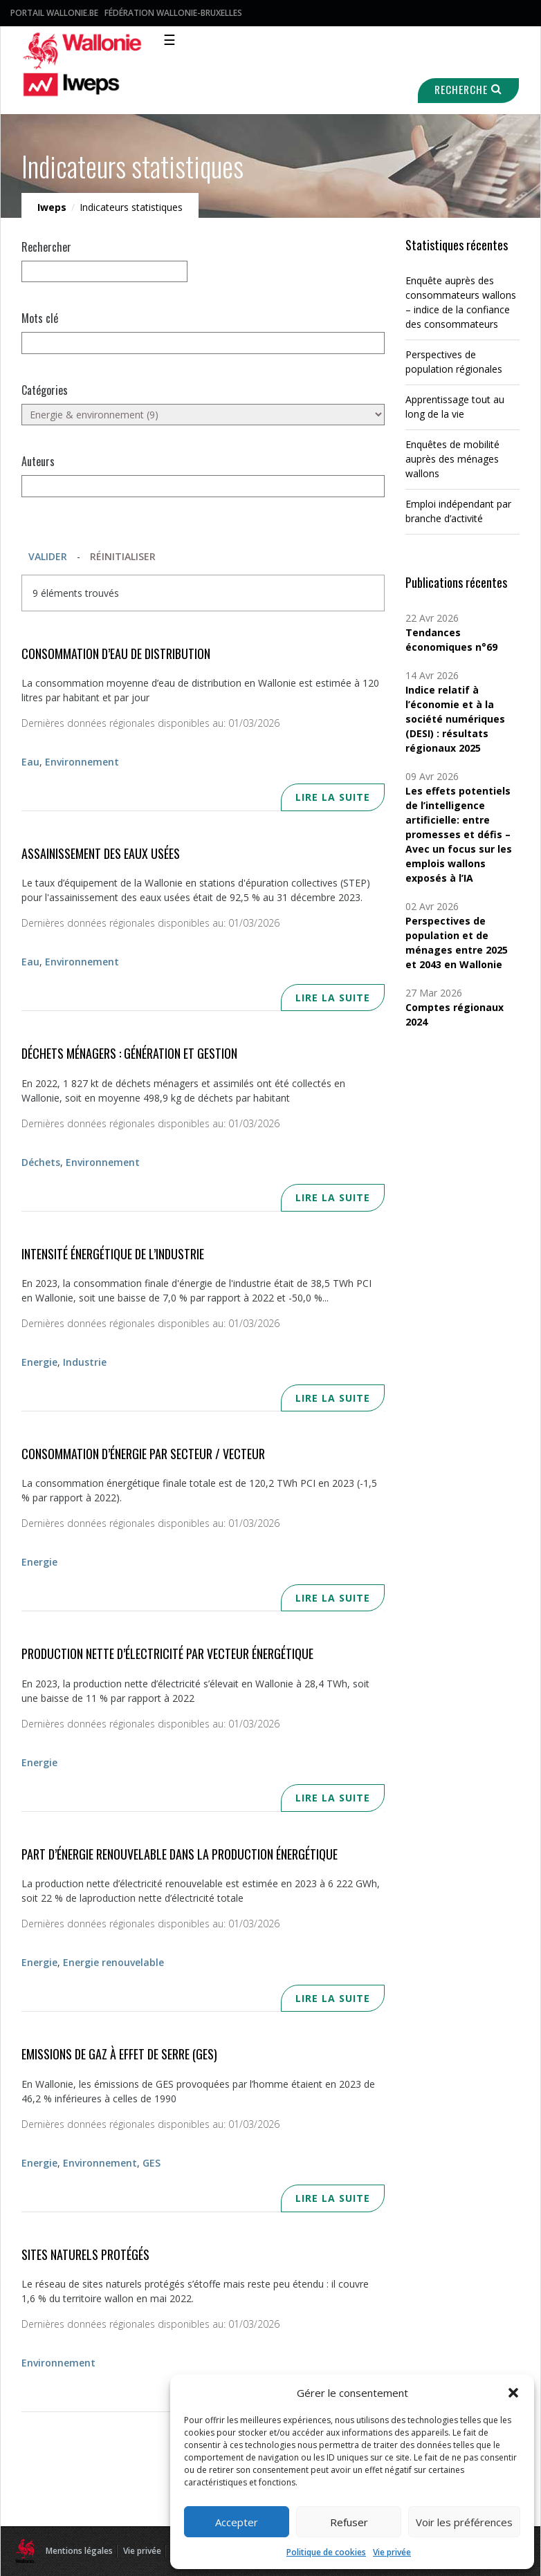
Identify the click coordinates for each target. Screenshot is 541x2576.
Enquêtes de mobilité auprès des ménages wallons (452, 459)
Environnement (82, 761)
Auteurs (38, 461)
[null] (104, 271)
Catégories (44, 390)
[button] (513, 2393)
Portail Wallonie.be (54, 13)
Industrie (85, 1362)
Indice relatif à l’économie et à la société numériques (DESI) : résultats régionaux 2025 (455, 718)
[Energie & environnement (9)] (203, 414)
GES (152, 2162)
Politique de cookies (326, 2552)
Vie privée (392, 2552)
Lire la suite (332, 797)
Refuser (349, 2522)
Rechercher (46, 247)
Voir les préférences (464, 2522)
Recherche (467, 90)
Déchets (40, 1162)
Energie (39, 1362)
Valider (47, 556)
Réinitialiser (123, 556)
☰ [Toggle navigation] (169, 39)
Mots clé (39, 318)
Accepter (236, 2522)
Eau (30, 761)
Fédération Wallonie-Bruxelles (173, 13)
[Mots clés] (203, 342)
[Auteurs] (203, 486)
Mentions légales (79, 2551)
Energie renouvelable (113, 1962)
